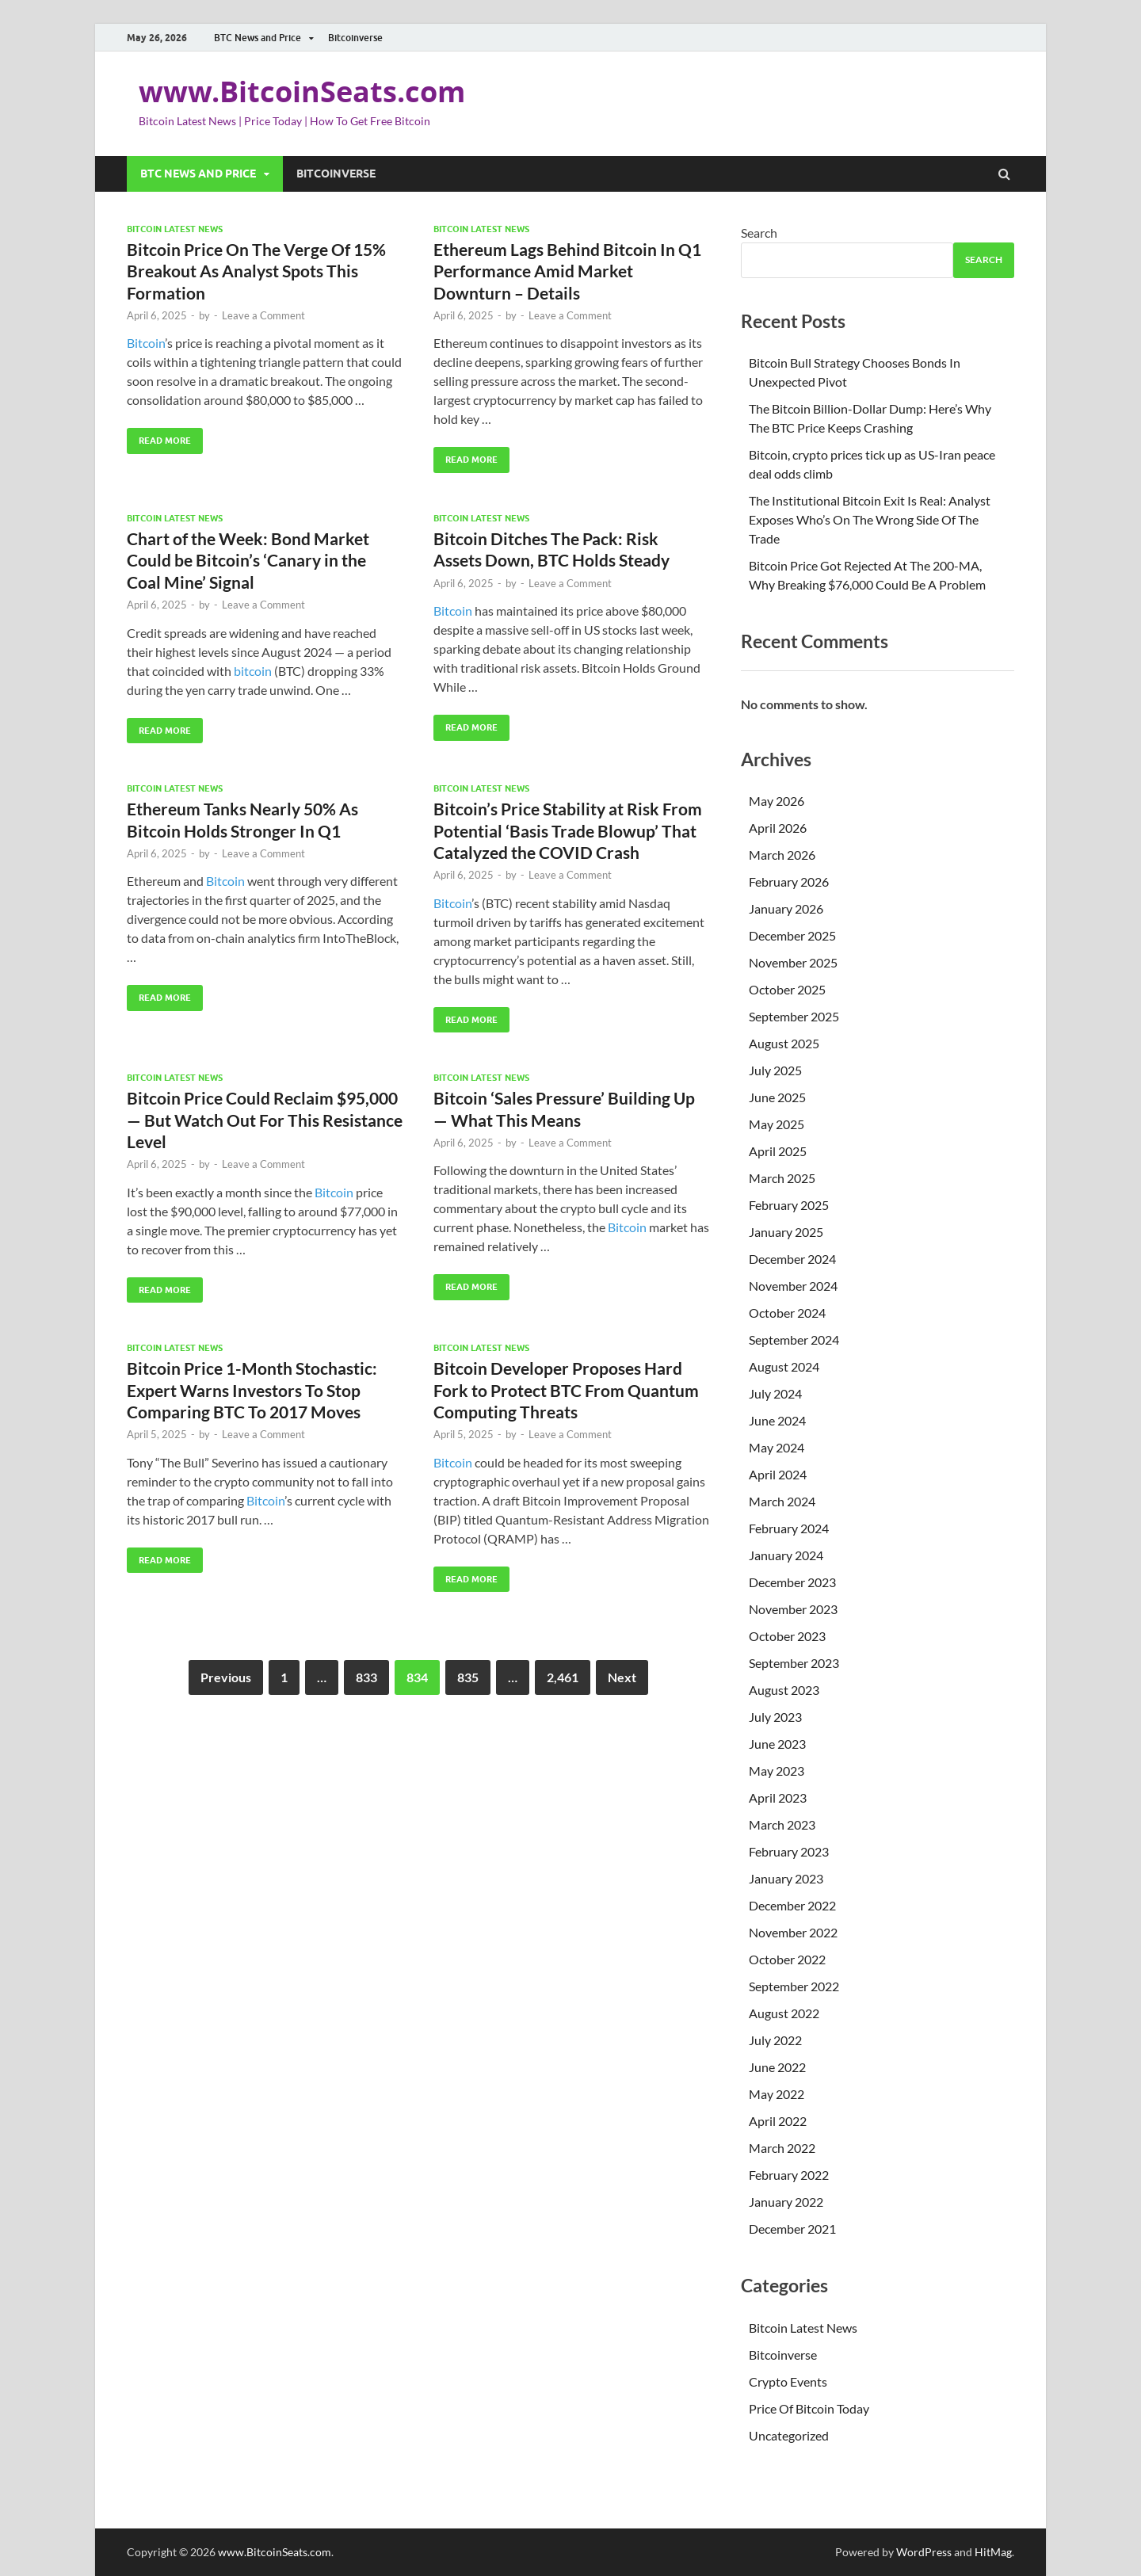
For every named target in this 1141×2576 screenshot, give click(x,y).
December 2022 (792, 1905)
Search (759, 232)
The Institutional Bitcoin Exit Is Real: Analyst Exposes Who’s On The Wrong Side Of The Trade (869, 519)
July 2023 (775, 1716)
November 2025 (793, 962)
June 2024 (777, 1420)
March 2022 (782, 2147)
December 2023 (792, 1581)
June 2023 (777, 1743)
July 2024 (775, 1393)
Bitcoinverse (355, 38)
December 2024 (792, 1258)
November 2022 (793, 1932)
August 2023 (784, 1689)
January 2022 (786, 2201)
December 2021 (792, 2228)
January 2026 (786, 908)
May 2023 (776, 1770)
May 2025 (776, 1124)
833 (366, 1677)
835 (468, 1677)
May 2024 (776, 1447)
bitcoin (253, 670)
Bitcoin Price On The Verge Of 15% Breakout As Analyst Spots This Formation (256, 271)
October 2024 (787, 1312)
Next (622, 1677)
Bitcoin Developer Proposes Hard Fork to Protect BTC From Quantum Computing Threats (566, 1390)
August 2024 (784, 1366)
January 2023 (786, 1878)
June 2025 (777, 1097)
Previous (225, 1677)
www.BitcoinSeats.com (302, 91)
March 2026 (782, 854)
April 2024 (778, 1474)
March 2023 (782, 1824)
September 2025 (794, 1016)
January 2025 (786, 1231)
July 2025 (775, 1070)
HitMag (993, 2552)
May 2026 (776, 800)
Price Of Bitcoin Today (809, 2408)
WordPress (924, 2552)
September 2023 (794, 1662)
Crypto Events (788, 2381)
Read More (159, 437)
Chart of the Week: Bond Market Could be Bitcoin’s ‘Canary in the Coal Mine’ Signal (248, 560)
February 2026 (789, 881)
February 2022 (789, 2174)
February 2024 (789, 1528)
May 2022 (776, 2093)
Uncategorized (789, 2435)
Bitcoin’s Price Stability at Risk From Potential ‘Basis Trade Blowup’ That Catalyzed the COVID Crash (567, 830)
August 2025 (784, 1043)
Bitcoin (146, 342)
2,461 (562, 1677)
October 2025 (787, 989)
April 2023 (778, 1797)
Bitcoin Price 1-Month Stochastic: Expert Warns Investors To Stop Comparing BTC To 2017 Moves (252, 1390)
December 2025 (792, 935)
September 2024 (794, 1339)
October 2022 (787, 1959)
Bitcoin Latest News (175, 229)
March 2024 (782, 1501)
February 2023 (789, 1851)
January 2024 (786, 1555)
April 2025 (778, 1150)
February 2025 (789, 1204)
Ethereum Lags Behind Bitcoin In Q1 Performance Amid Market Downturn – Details (567, 271)
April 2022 (778, 2120)
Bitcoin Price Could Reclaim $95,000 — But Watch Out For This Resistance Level (265, 1119)
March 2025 (782, 1177)
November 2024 (793, 1285)
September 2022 (794, 1986)
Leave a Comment (263, 315)
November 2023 (793, 1608)
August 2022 (784, 2013)
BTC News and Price (257, 38)
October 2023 (787, 1635)
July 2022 (775, 2039)
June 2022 (777, 2066)
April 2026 (778, 827)
